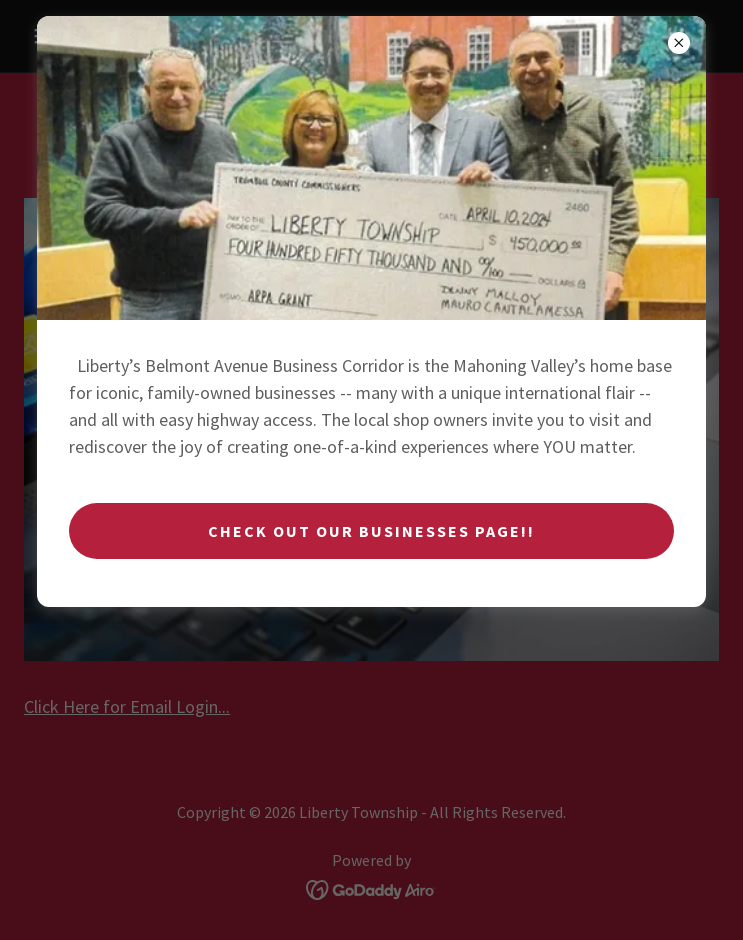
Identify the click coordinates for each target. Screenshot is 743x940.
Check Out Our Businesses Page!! (371, 531)
